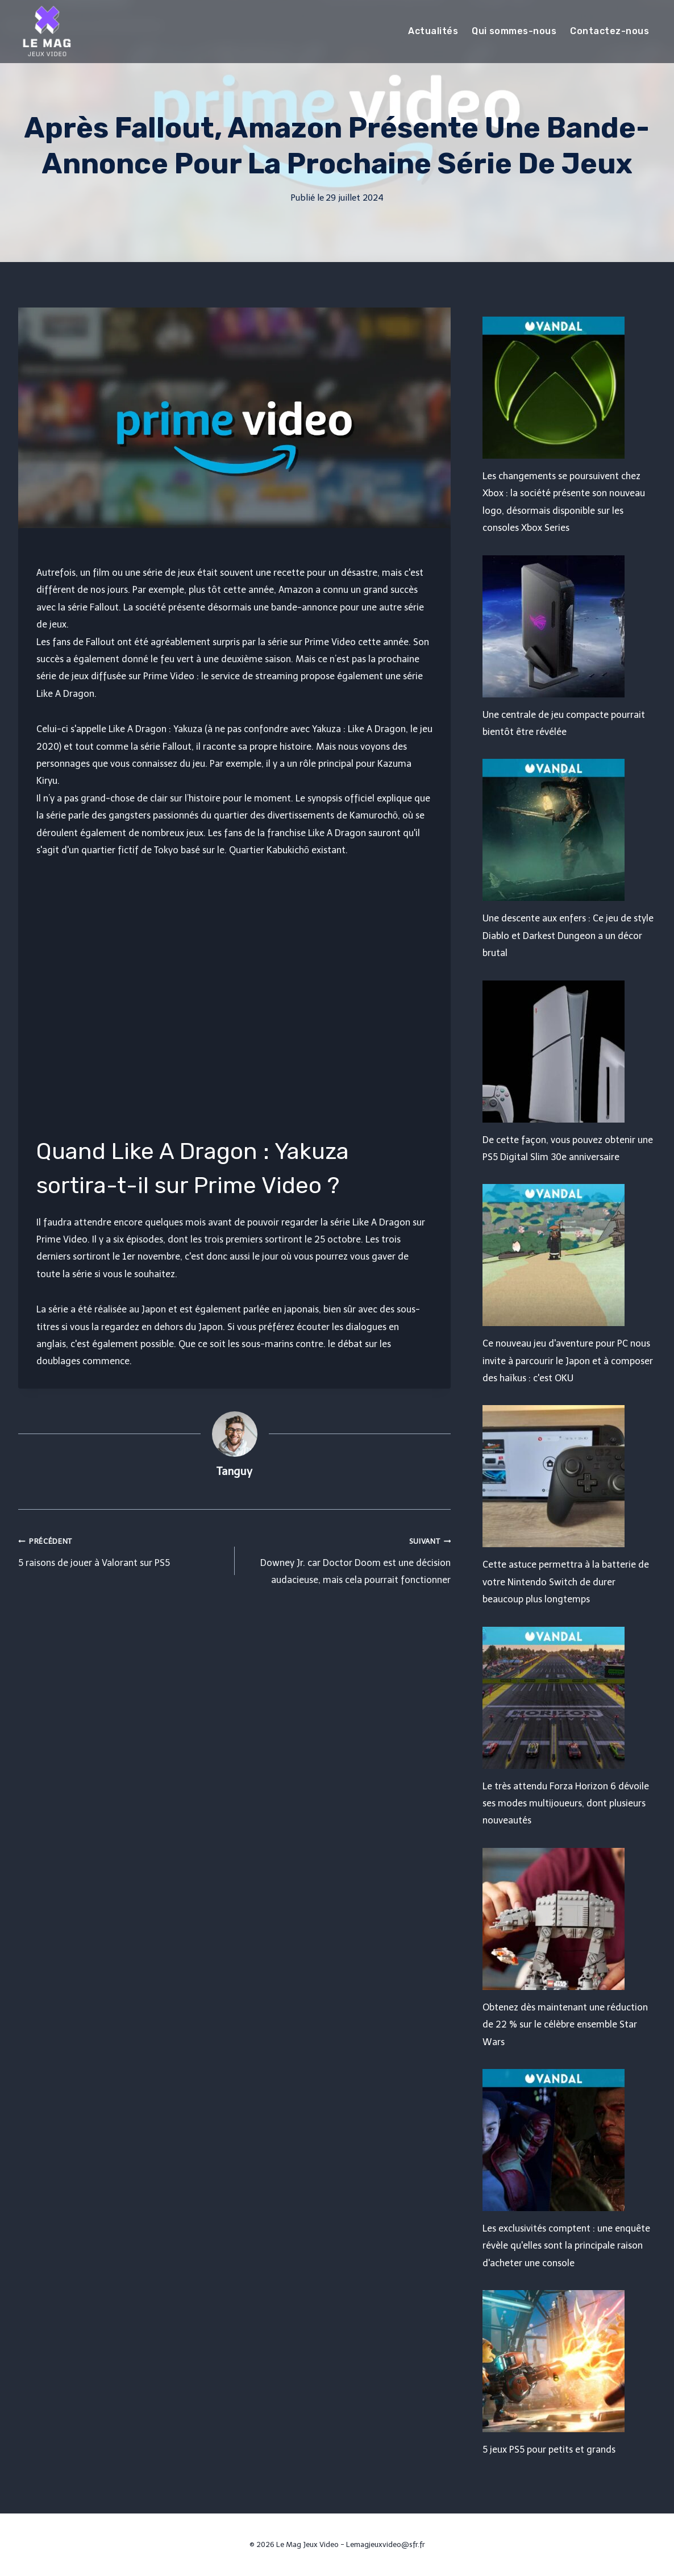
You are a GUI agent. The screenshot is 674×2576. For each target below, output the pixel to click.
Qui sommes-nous (514, 31)
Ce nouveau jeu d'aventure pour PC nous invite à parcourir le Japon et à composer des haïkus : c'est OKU (567, 1360)
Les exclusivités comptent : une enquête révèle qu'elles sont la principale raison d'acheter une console (566, 2245)
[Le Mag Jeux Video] (46, 31)
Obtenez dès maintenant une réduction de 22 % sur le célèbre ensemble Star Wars (565, 2024)
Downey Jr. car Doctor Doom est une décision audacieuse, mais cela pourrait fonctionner (347, 1558)
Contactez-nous (609, 31)
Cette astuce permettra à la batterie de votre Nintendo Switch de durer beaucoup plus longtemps (565, 1582)
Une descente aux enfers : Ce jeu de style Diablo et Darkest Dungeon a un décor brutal (568, 935)
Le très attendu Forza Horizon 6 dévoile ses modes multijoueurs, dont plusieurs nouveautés (565, 1803)
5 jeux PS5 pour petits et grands (548, 2449)
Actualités (433, 31)
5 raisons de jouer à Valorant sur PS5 (122, 1550)
